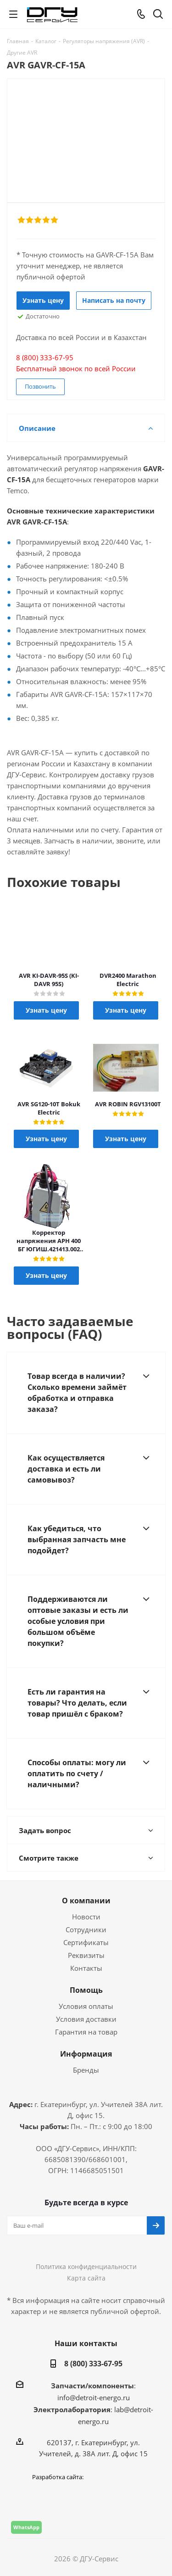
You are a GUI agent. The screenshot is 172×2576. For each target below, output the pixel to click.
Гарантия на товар (86, 2031)
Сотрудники (86, 1929)
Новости (86, 1916)
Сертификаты (86, 1942)
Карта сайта (86, 2278)
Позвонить (40, 386)
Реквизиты (86, 1955)
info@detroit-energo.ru (93, 2397)
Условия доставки (86, 2019)
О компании (86, 1901)
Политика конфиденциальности (86, 2266)
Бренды (86, 2069)
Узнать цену (43, 300)
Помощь (86, 1990)
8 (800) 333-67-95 (93, 2364)
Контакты (86, 1968)
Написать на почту (113, 300)
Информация (86, 2054)
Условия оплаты (86, 2006)
